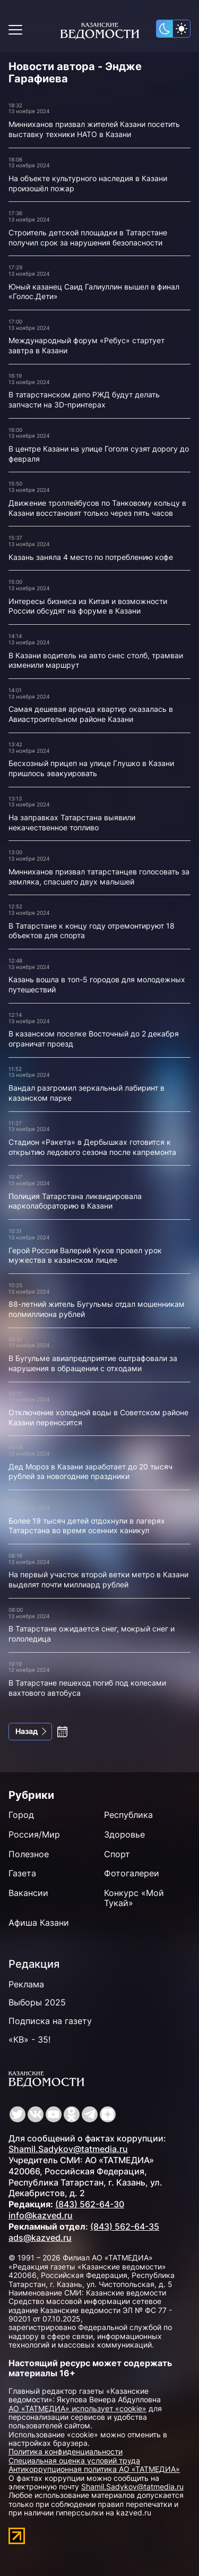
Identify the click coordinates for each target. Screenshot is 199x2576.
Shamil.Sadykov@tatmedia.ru (68, 2149)
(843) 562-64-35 (124, 2226)
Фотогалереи (131, 1873)
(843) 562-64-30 (89, 2204)
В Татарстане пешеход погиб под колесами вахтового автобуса (87, 1687)
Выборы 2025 (37, 2002)
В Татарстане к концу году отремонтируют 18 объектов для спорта (91, 930)
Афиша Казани (38, 1922)
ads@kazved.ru (40, 2237)
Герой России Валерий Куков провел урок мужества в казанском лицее (85, 1255)
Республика (128, 1814)
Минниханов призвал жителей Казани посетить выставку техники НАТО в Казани (94, 129)
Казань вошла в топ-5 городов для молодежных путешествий (96, 984)
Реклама (26, 1984)
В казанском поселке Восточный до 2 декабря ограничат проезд (93, 1038)
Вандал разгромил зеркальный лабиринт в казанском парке (86, 1092)
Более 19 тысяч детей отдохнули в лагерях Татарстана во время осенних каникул (86, 1525)
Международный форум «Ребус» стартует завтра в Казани (86, 345)
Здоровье (124, 1834)
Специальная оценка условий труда (74, 2460)
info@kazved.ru (40, 2215)
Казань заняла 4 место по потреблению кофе (90, 557)
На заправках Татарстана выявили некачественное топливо (71, 822)
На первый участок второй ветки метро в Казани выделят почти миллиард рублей (98, 1579)
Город (21, 1814)
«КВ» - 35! (29, 2039)
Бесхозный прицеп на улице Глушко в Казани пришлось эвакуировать (91, 768)
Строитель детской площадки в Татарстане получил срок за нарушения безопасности (87, 237)
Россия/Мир (34, 1834)
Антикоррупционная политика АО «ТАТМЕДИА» (94, 2468)
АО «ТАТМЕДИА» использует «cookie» (77, 2408)
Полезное (28, 1854)
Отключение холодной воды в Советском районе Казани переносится (98, 1417)
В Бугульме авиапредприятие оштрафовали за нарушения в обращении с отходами (92, 1363)
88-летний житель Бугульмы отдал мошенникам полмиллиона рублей (96, 1309)
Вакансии (28, 1893)
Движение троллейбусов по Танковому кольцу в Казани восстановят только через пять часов (97, 507)
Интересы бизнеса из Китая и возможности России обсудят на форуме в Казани (87, 606)
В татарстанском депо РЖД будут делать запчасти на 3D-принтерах (84, 399)
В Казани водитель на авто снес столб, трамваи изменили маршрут (95, 660)
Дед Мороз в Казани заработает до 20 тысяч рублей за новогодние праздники (90, 1471)
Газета (22, 1873)
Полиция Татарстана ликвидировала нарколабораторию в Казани (75, 1201)
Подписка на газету (50, 2021)
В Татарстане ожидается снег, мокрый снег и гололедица (91, 1633)
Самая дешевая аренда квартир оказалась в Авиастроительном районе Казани (90, 714)
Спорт (117, 1854)
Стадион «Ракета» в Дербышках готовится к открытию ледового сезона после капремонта (92, 1147)
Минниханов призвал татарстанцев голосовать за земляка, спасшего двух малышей (98, 876)
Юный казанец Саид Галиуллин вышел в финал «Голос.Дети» (93, 291)
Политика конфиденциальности (65, 2451)
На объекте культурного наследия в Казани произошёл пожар (87, 183)
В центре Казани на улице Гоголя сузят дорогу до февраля (98, 453)
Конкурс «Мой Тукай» (134, 1898)
